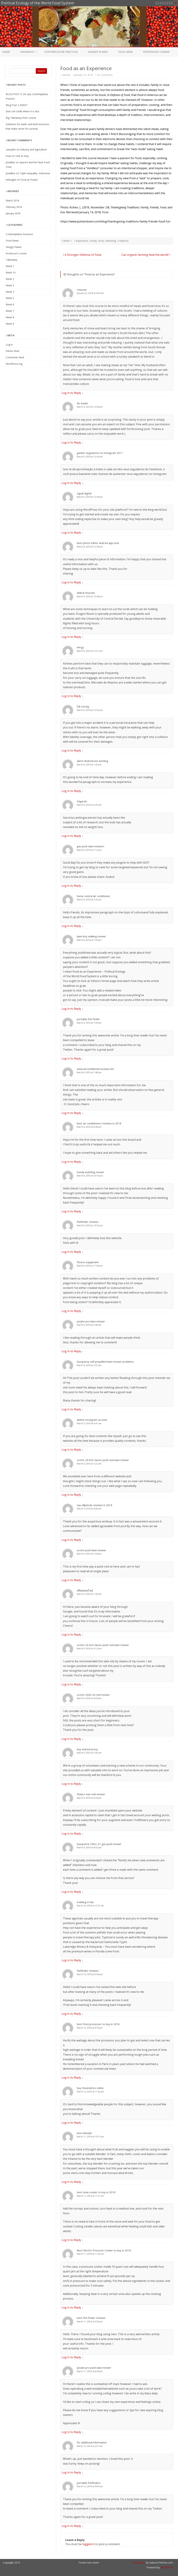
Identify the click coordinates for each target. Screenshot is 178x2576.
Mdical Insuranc (86, 592)
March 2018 (12, 200)
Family (93, 240)
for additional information (92, 2442)
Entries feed (12, 351)
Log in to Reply (71, 393)
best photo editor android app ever (98, 543)
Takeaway (11, 259)
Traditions (123, 240)
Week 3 (10, 285)
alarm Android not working (92, 761)
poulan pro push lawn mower (94, 2367)
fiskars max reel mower (91, 1794)
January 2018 (13, 213)
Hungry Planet (98, 51)
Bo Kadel (82, 403)
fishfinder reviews (88, 1221)
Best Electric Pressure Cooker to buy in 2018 (104, 2250)
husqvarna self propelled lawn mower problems (105, 1361)
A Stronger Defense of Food (82, 255)
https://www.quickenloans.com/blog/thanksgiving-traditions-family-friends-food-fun (115, 221)
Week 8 (10, 317)
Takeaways (27, 51)
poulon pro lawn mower (91, 1321)
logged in (88, 2544)
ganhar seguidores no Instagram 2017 (100, 453)
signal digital (84, 493)
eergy (80, 647)
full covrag (83, 706)
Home (6, 51)
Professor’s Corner (156, 51)
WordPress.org (14, 363)
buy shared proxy (87, 1749)
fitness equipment (88, 1262)
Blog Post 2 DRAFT (17, 105)
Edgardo (82, 801)
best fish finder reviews (91, 2318)
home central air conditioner (93, 896)
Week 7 (10, 311)
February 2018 (14, 207)
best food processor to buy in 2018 (98, 2024)
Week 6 (10, 304)
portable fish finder (88, 1019)
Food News (125, 51)
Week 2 (10, 279)
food (101, 240)
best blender (84, 2133)
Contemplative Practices (61, 51)
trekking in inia (85, 1902)
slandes (66, 75)
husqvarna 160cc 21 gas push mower (99, 1844)
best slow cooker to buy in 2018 (96, 2192)
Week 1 (67, 240)
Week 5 (10, 298)
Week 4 (10, 291)
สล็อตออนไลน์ (85, 1590)
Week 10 (10, 272)
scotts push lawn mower (91, 1550)
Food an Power (29, 179)
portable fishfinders (89, 2483)
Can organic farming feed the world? (146, 255)
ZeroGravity (138, 2562)
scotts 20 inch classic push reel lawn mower (103, 1460)
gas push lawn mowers (90, 846)
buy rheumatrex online (90, 2088)
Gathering (110, 240)
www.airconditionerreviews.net (95, 1069)
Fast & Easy (22, 156)
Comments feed (15, 357)
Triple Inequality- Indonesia (35, 173)
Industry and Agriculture (33, 149)
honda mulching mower (90, 1172)
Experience (82, 240)
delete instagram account (92, 1419)
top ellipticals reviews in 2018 (94, 1505)
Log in (9, 344)
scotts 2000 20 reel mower (93, 1694)
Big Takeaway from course (21, 117)
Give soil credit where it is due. (23, 111)
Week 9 (10, 323)
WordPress (166, 2567)
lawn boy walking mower (91, 936)
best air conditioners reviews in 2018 (99, 1123)
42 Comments (105, 75)
